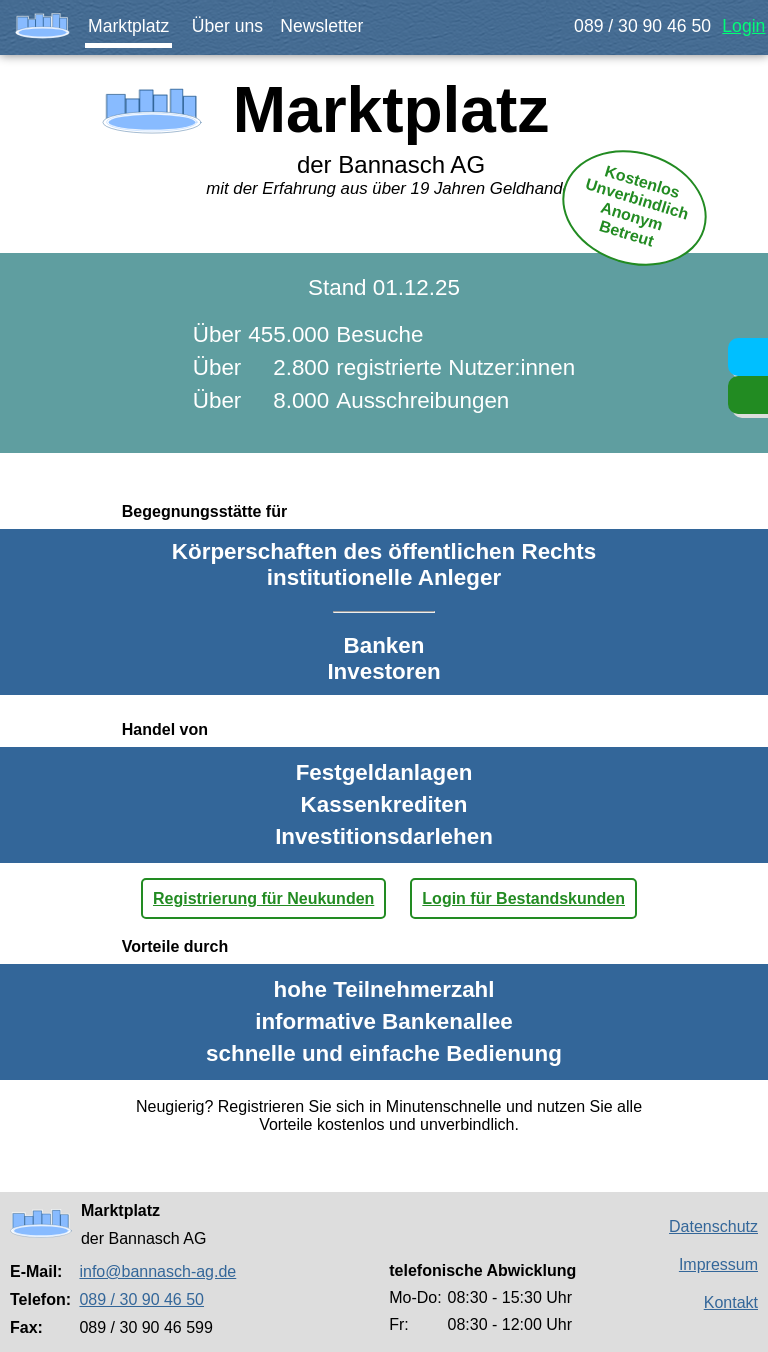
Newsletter (321, 26)
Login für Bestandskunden (523, 898)
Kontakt (731, 1302)
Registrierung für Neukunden (263, 898)
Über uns (227, 26)
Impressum (718, 1264)
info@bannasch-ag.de (157, 1271)
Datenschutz (713, 1226)
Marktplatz (128, 26)
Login (743, 26)
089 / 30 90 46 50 (642, 26)
